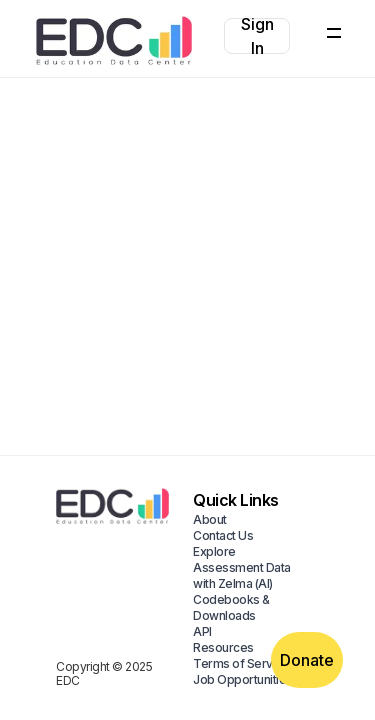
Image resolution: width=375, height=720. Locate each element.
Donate (307, 660)
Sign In (257, 36)
